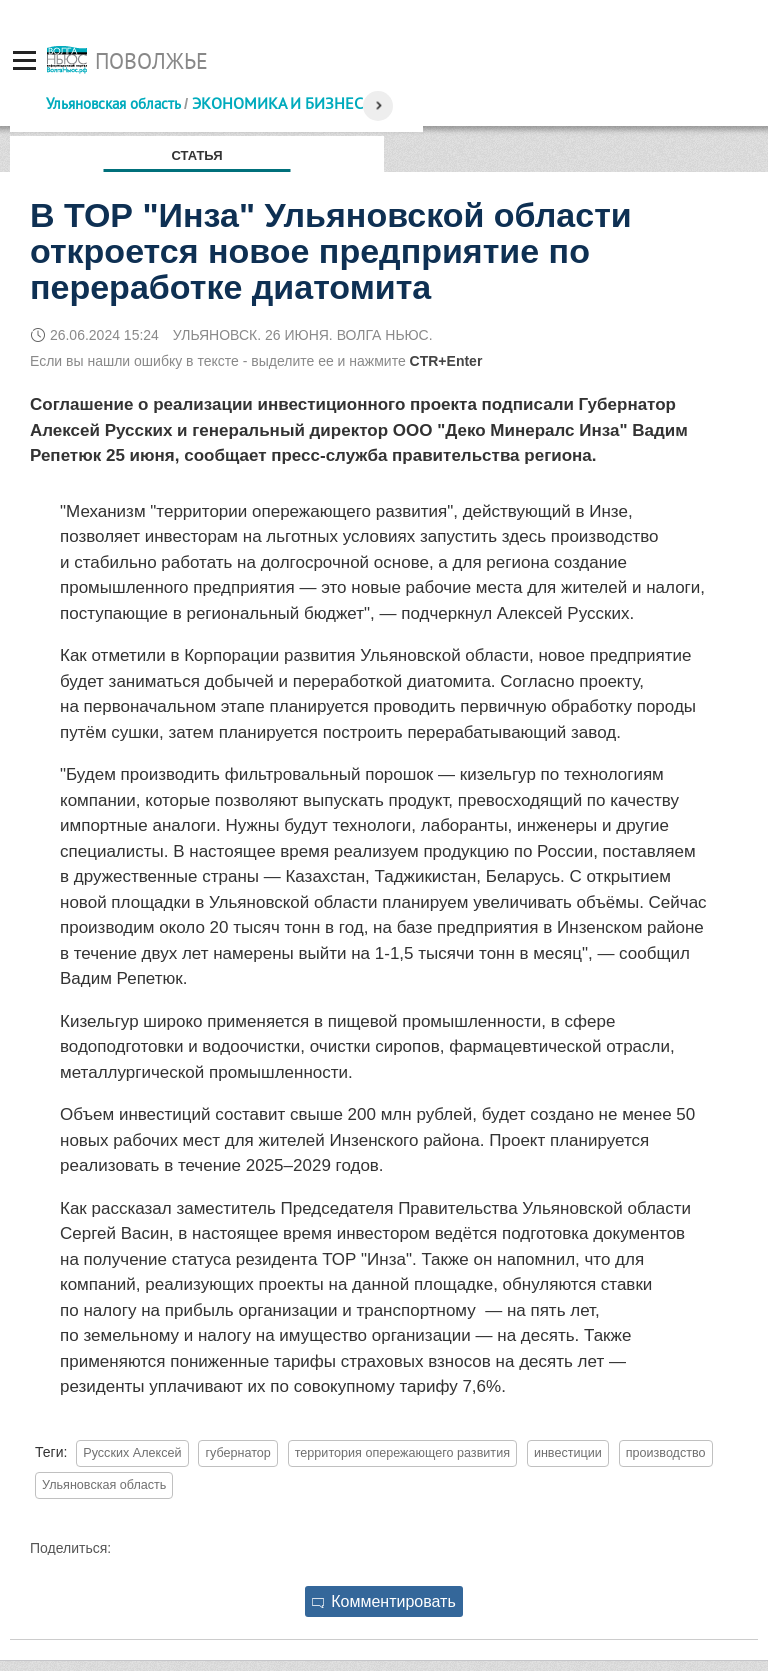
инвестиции (568, 1453)
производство (666, 1453)
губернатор (237, 1453)
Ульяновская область (113, 103)
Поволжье (151, 61)
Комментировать (384, 1601)
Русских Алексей (132, 1453)
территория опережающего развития (402, 1453)
